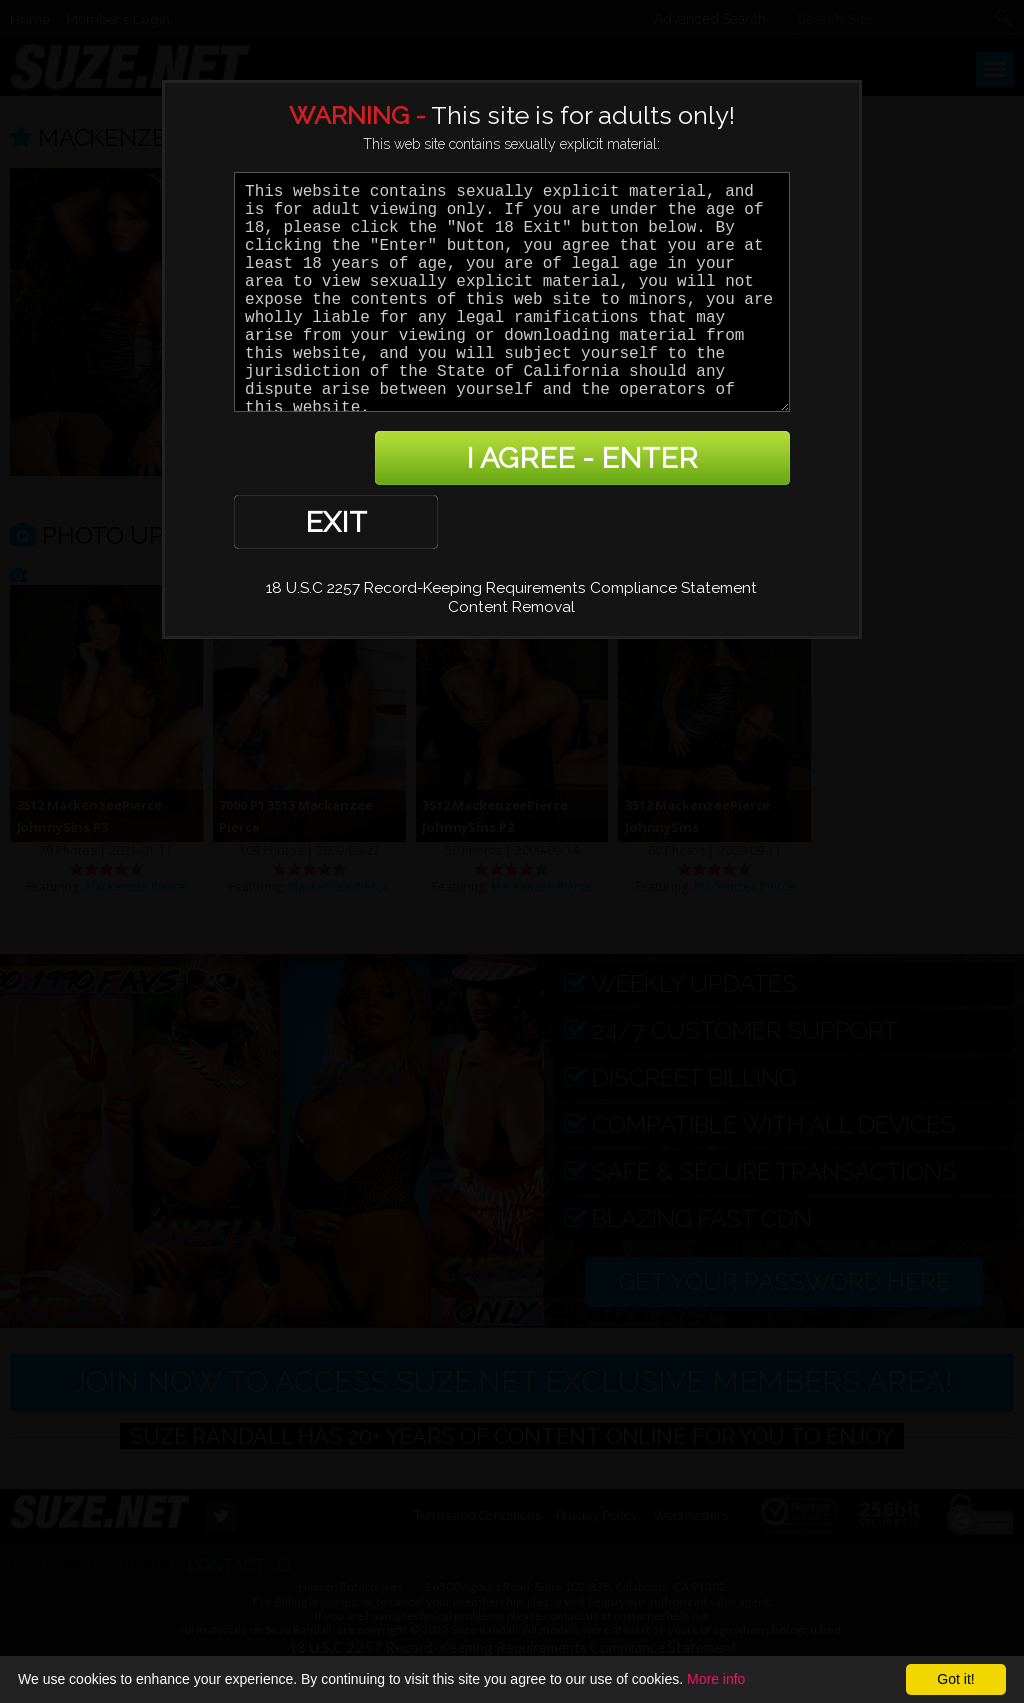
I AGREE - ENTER (595, 458)
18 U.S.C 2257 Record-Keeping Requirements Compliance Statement (512, 524)
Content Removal (511, 543)
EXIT (303, 458)
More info (716, 1679)
